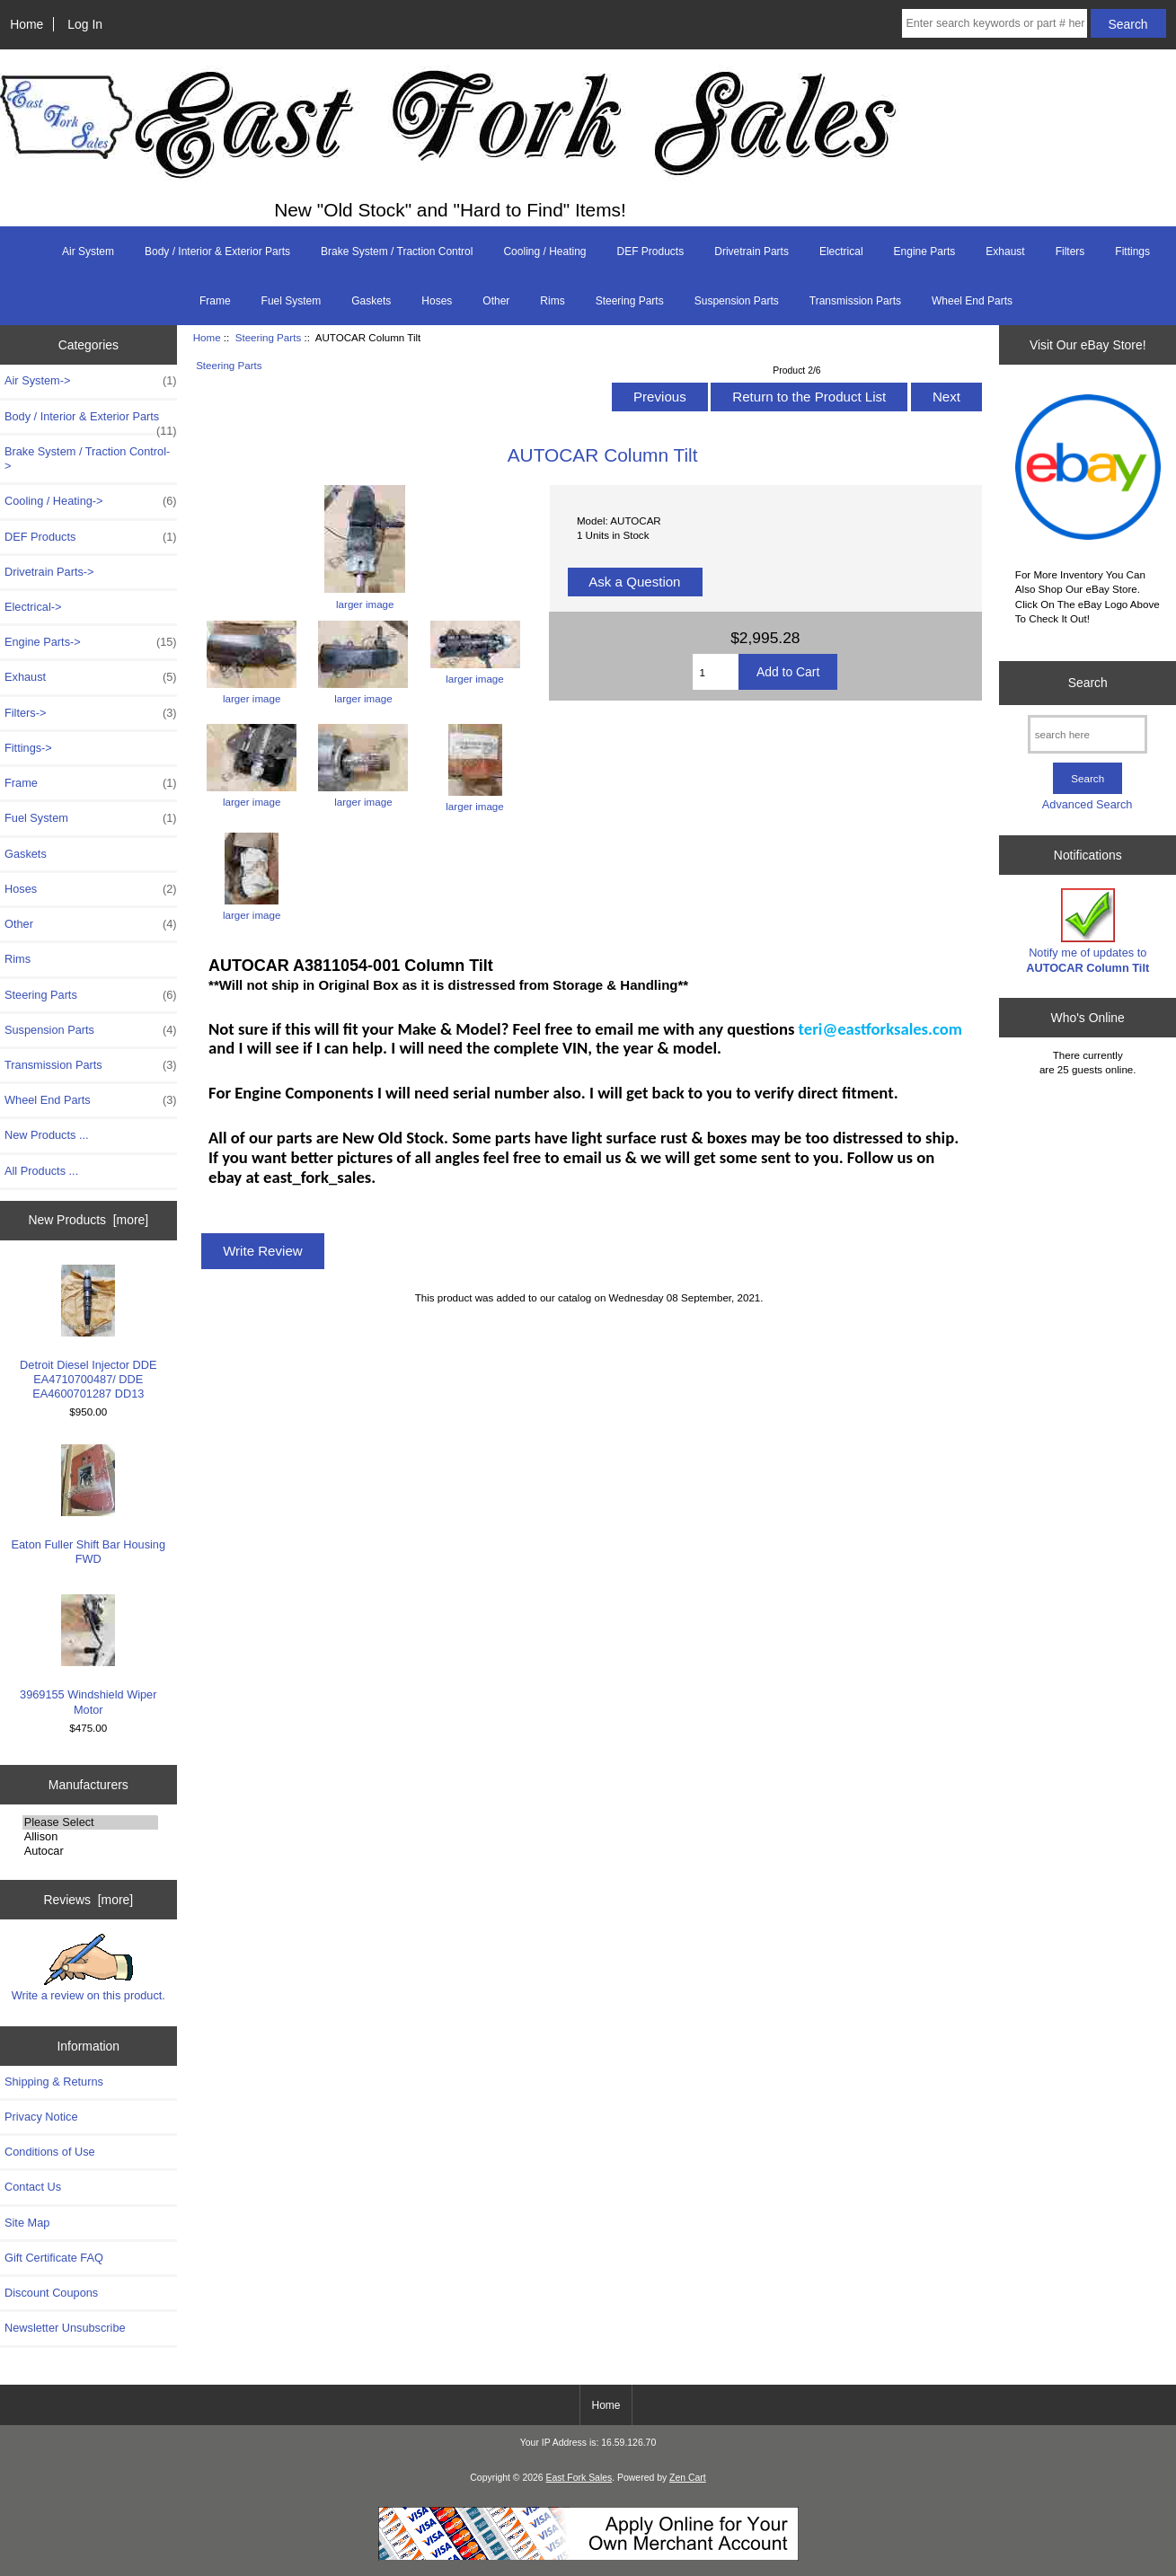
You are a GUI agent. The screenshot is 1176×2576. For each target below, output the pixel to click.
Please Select (90, 1822)
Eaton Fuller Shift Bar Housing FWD (89, 1505)
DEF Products (651, 251)
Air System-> (90, 381)
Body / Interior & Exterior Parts (217, 251)
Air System (88, 251)
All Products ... (41, 1171)
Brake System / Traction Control (397, 251)
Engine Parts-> (90, 642)
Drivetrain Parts (751, 251)
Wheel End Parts (972, 301)
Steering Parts (268, 337)
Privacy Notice (40, 2116)
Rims (552, 301)
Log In (84, 24)
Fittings (1132, 251)
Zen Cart (687, 2478)
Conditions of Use (49, 2151)
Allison (90, 1837)
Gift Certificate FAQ (53, 2257)
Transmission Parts (855, 301)
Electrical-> (32, 606)
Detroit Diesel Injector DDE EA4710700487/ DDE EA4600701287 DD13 (88, 1333)
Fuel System (291, 301)
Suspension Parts (736, 301)
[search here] (1087, 734)
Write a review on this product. (88, 1968)
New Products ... (46, 1135)
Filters (1070, 251)
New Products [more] (88, 1220)
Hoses (436, 301)
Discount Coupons (51, 2292)
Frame (215, 301)
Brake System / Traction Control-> (87, 458)
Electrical (841, 251)
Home (26, 24)
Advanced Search (1087, 804)
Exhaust (1005, 251)
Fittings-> (28, 747)
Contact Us (32, 2186)
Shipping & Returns (53, 2081)
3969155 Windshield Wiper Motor (88, 1655)
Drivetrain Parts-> (49, 571)
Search (1088, 682)
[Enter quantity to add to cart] (715, 672)
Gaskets (371, 301)
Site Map (26, 2222)
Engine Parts (925, 251)
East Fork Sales (579, 2478)
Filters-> (90, 713)
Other (495, 301)
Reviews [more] (88, 1899)
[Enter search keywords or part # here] (994, 23)
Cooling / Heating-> (90, 501)
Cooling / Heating (544, 251)
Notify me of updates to (1087, 931)
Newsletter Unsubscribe (65, 2327)
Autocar (90, 1851)
